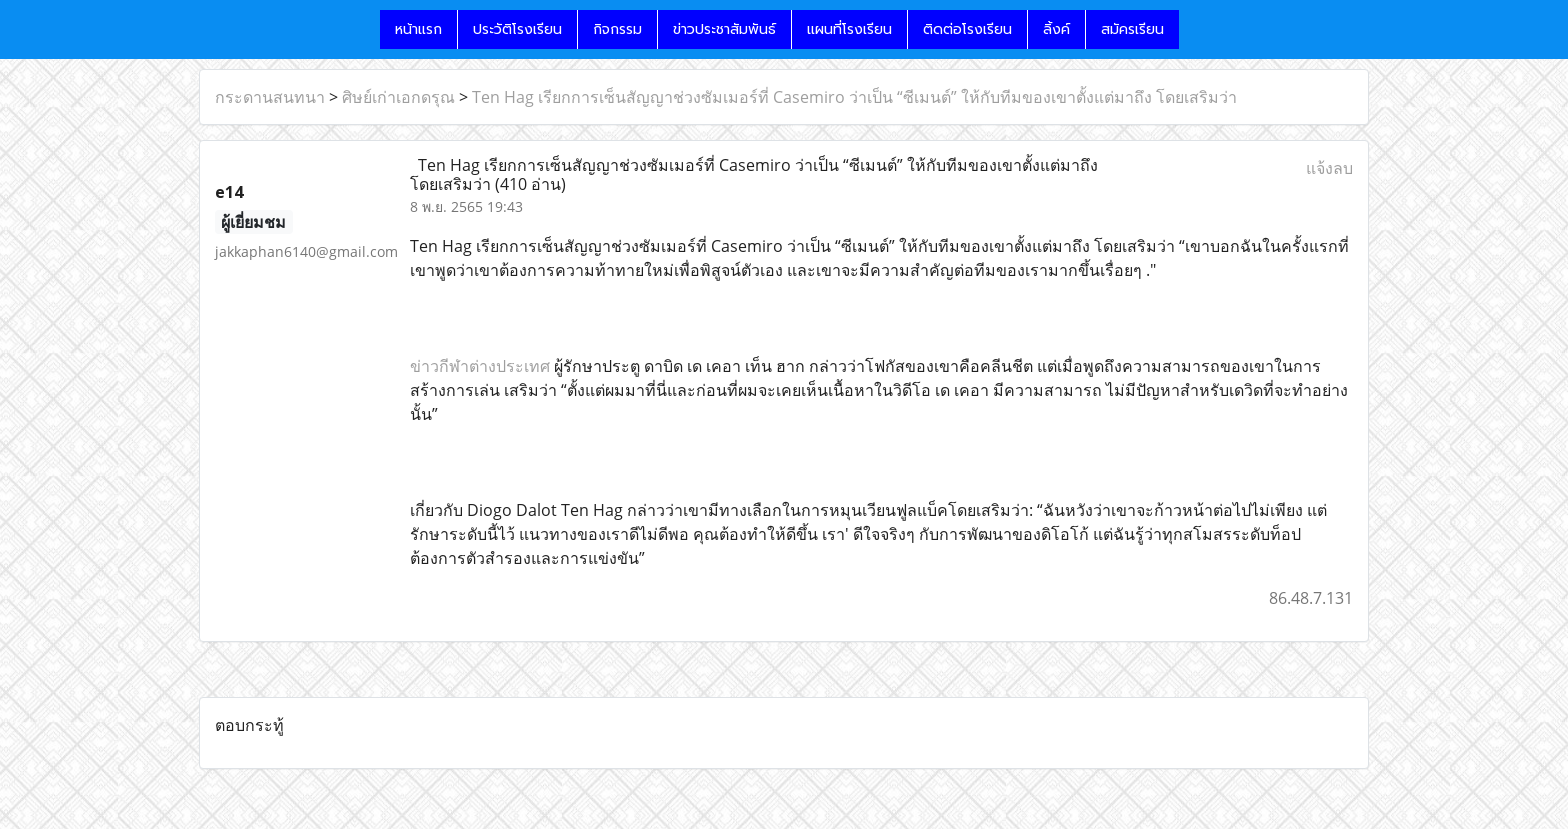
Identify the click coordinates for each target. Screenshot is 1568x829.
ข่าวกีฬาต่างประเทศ (480, 366)
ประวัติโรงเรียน (517, 29)
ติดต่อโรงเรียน (967, 29)
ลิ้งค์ (1056, 29)
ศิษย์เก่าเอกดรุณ (398, 97)
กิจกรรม (617, 29)
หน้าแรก (418, 29)
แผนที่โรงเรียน (849, 29)
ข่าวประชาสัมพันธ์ (724, 29)
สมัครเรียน (1132, 29)
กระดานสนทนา (270, 97)
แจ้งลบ (1329, 168)
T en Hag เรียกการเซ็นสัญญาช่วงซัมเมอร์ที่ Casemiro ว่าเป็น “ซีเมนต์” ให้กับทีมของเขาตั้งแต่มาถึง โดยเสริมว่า (854, 97)
